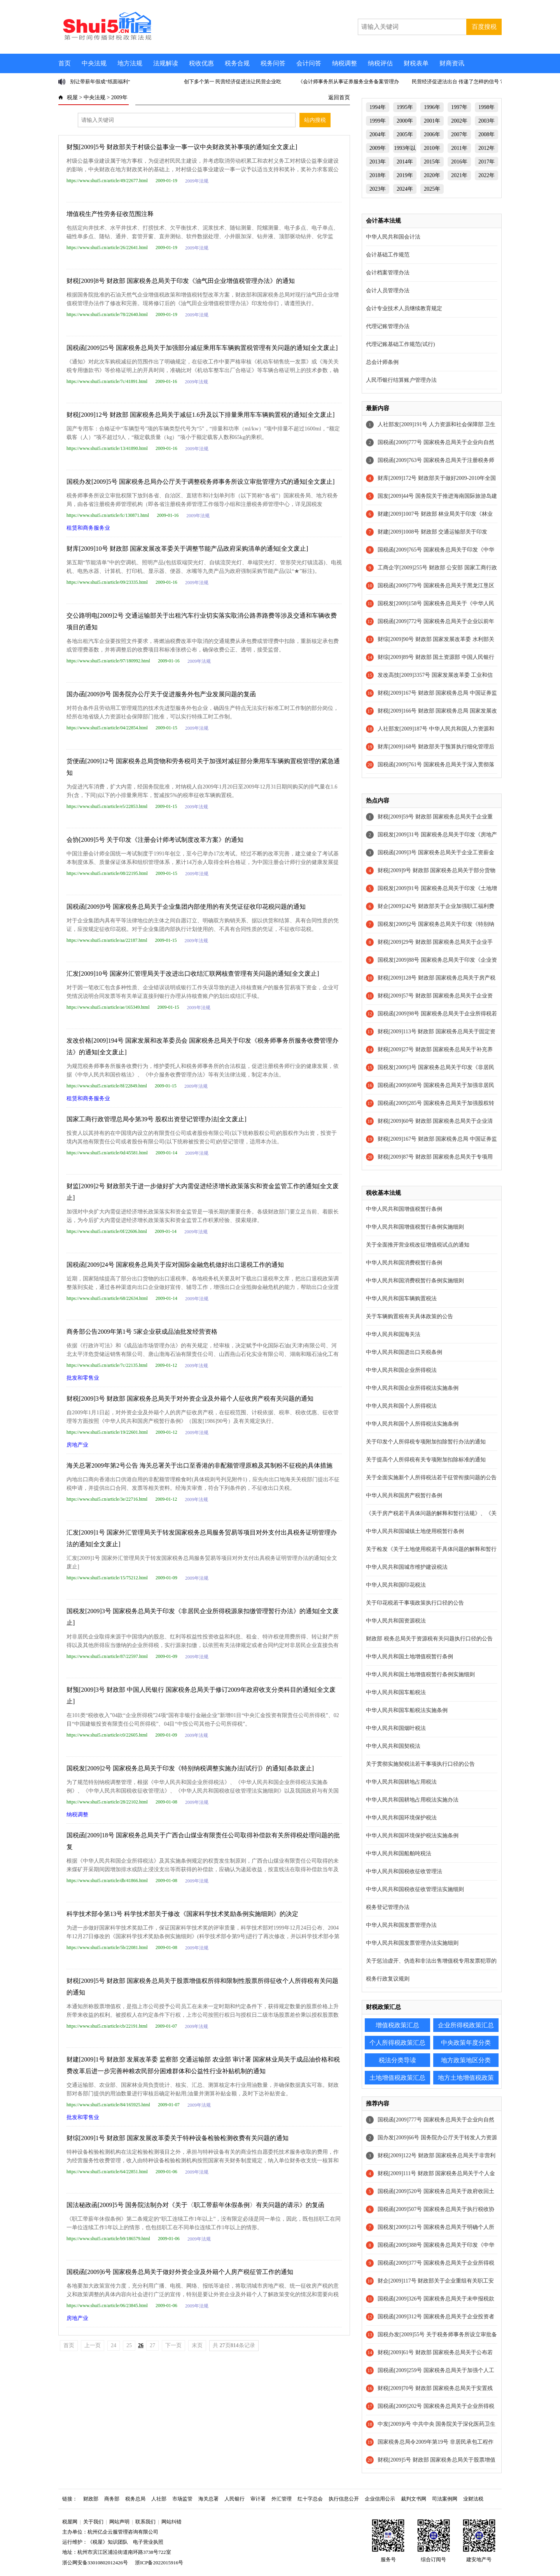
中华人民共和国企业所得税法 (401, 1370)
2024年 (405, 189)
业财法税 (473, 2499)
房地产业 (77, 1445)
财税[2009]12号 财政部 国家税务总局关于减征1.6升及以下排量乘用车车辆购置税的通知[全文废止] (200, 414)
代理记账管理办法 (388, 326)
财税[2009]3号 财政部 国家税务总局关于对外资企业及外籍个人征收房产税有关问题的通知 (189, 1398)
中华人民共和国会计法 (393, 237)
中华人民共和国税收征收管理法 (404, 1871)
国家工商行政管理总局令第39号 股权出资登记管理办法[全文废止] (156, 1119)
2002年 (459, 121)
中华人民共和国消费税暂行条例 (404, 1263)
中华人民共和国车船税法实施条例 (407, 1710)
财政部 (90, 2499)
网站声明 (119, 2522)
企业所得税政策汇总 (466, 2025)
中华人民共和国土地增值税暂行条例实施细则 (420, 1674)
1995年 (405, 107)
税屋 (72, 97)
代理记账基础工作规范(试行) (400, 344)
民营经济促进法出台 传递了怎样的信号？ (458, 81)
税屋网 (69, 2522)
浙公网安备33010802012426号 (95, 2562)
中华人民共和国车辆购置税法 (401, 1298)
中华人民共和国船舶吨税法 (398, 1853)
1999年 (377, 121)
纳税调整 (344, 63)
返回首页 (339, 97)
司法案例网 (444, 2499)
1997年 (459, 107)
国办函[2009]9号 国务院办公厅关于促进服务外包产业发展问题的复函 (161, 694)
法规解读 (165, 63)
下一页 (173, 2345)
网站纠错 (171, 2522)
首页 (64, 63)
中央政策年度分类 (466, 2042)
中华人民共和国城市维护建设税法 (407, 1567)
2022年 (486, 175)
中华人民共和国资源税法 (396, 1621)
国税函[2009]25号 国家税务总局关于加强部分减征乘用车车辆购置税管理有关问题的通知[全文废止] (202, 347)
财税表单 (416, 63)
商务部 (111, 2499)
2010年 (432, 148)
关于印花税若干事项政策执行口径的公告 (415, 1603)
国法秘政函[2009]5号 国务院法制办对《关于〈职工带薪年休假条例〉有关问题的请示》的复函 (195, 2205)
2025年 (432, 189)
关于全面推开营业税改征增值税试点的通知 (417, 1245)
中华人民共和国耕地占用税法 (401, 1782)
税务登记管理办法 (388, 1907)
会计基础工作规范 (388, 255)
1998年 (486, 107)
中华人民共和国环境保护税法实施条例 (412, 1835)
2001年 (432, 121)
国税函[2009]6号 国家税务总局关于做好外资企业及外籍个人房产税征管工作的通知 (179, 2272)
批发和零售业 (82, 1378)
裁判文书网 (413, 2499)
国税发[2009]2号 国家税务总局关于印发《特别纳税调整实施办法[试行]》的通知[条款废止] (190, 1768)
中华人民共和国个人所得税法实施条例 (412, 1424)
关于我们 (93, 2522)
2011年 (459, 148)
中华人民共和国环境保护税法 (401, 1818)
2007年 (459, 134)
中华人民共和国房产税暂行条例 (404, 1495)
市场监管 (182, 2499)
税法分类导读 (397, 2060)
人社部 (158, 2499)
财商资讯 (451, 63)
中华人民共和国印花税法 (396, 1585)
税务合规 (237, 63)
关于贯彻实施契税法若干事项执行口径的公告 (420, 1764)
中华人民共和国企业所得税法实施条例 (412, 1388)
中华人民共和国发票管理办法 (401, 1925)
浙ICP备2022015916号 (159, 2562)
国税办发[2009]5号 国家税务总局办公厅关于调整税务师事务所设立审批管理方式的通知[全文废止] (200, 481)
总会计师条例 (382, 362)
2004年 (377, 134)
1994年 (377, 107)
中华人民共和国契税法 (393, 1746)
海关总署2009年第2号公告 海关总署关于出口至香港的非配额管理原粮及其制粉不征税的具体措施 (199, 1465)
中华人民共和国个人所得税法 (401, 1406)
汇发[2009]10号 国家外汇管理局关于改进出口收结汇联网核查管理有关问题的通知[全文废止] (192, 973)
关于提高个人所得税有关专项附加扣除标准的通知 (426, 1460)
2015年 (432, 162)
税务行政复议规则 (388, 1979)
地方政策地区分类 (466, 2060)
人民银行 (234, 2499)
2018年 (377, 175)
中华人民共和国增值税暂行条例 (404, 1209)
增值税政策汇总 (397, 2025)
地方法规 (129, 63)
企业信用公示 (380, 2499)
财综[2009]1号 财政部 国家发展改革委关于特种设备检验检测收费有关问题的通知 (177, 2138)
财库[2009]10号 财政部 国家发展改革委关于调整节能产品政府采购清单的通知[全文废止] (187, 548)
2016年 (459, 162)
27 (152, 2345)
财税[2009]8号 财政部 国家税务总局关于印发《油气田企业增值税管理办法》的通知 (180, 280)
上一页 (92, 2345)
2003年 (486, 121)
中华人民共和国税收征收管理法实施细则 (415, 1889)
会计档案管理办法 (388, 273)
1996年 (432, 107)
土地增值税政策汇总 (397, 2077)
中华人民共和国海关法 (393, 1334)
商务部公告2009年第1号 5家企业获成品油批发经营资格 (141, 1331)
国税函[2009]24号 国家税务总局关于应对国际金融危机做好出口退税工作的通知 (175, 1264)
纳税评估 (380, 63)
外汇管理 (281, 2499)
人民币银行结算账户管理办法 (401, 380)
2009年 (119, 97)
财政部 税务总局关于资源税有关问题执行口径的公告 (429, 1639)
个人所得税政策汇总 (397, 2042)
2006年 (432, 134)
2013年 (377, 162)
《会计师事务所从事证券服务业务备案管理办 (348, 81)
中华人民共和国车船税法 (396, 1692)
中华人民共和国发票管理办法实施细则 (412, 1943)
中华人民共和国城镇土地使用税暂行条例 (415, 1531)
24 (113, 2345)
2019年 (405, 175)
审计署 (258, 2499)
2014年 (405, 162)
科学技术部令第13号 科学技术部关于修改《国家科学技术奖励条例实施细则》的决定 (182, 1913)
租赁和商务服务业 (88, 528)
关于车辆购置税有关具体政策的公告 (409, 1316)
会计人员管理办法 (388, 290)
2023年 (377, 189)
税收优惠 (201, 63)
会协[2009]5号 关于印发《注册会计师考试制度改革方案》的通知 (154, 839)
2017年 (486, 162)
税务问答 (273, 63)
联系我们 (145, 2522)
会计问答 (308, 63)
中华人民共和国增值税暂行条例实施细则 (415, 1227)
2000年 (405, 121)
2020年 (432, 175)
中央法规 (94, 63)
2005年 (405, 134)
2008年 (486, 134)
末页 (197, 2345)
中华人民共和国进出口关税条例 (404, 1352)
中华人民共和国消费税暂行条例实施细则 (415, 1281)
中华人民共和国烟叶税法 (396, 1728)
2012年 (486, 148)
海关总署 (208, 2499)
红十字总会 (310, 2499)
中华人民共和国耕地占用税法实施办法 (412, 1800)
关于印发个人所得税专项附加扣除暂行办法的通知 (426, 1442)
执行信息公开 (344, 2499)
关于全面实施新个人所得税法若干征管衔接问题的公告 (431, 1477)
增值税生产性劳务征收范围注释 (110, 214)
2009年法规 (196, 181)
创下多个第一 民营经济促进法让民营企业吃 (232, 81)
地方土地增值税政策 (466, 2077)
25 (129, 2345)
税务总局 (135, 2499)
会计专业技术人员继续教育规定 (404, 308)
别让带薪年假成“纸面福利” (100, 81)
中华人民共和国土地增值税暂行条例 (409, 1656)
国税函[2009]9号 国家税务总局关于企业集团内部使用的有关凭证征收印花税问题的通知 (186, 906)
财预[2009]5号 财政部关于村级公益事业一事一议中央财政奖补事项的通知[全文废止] (181, 147)
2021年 (459, 175)
